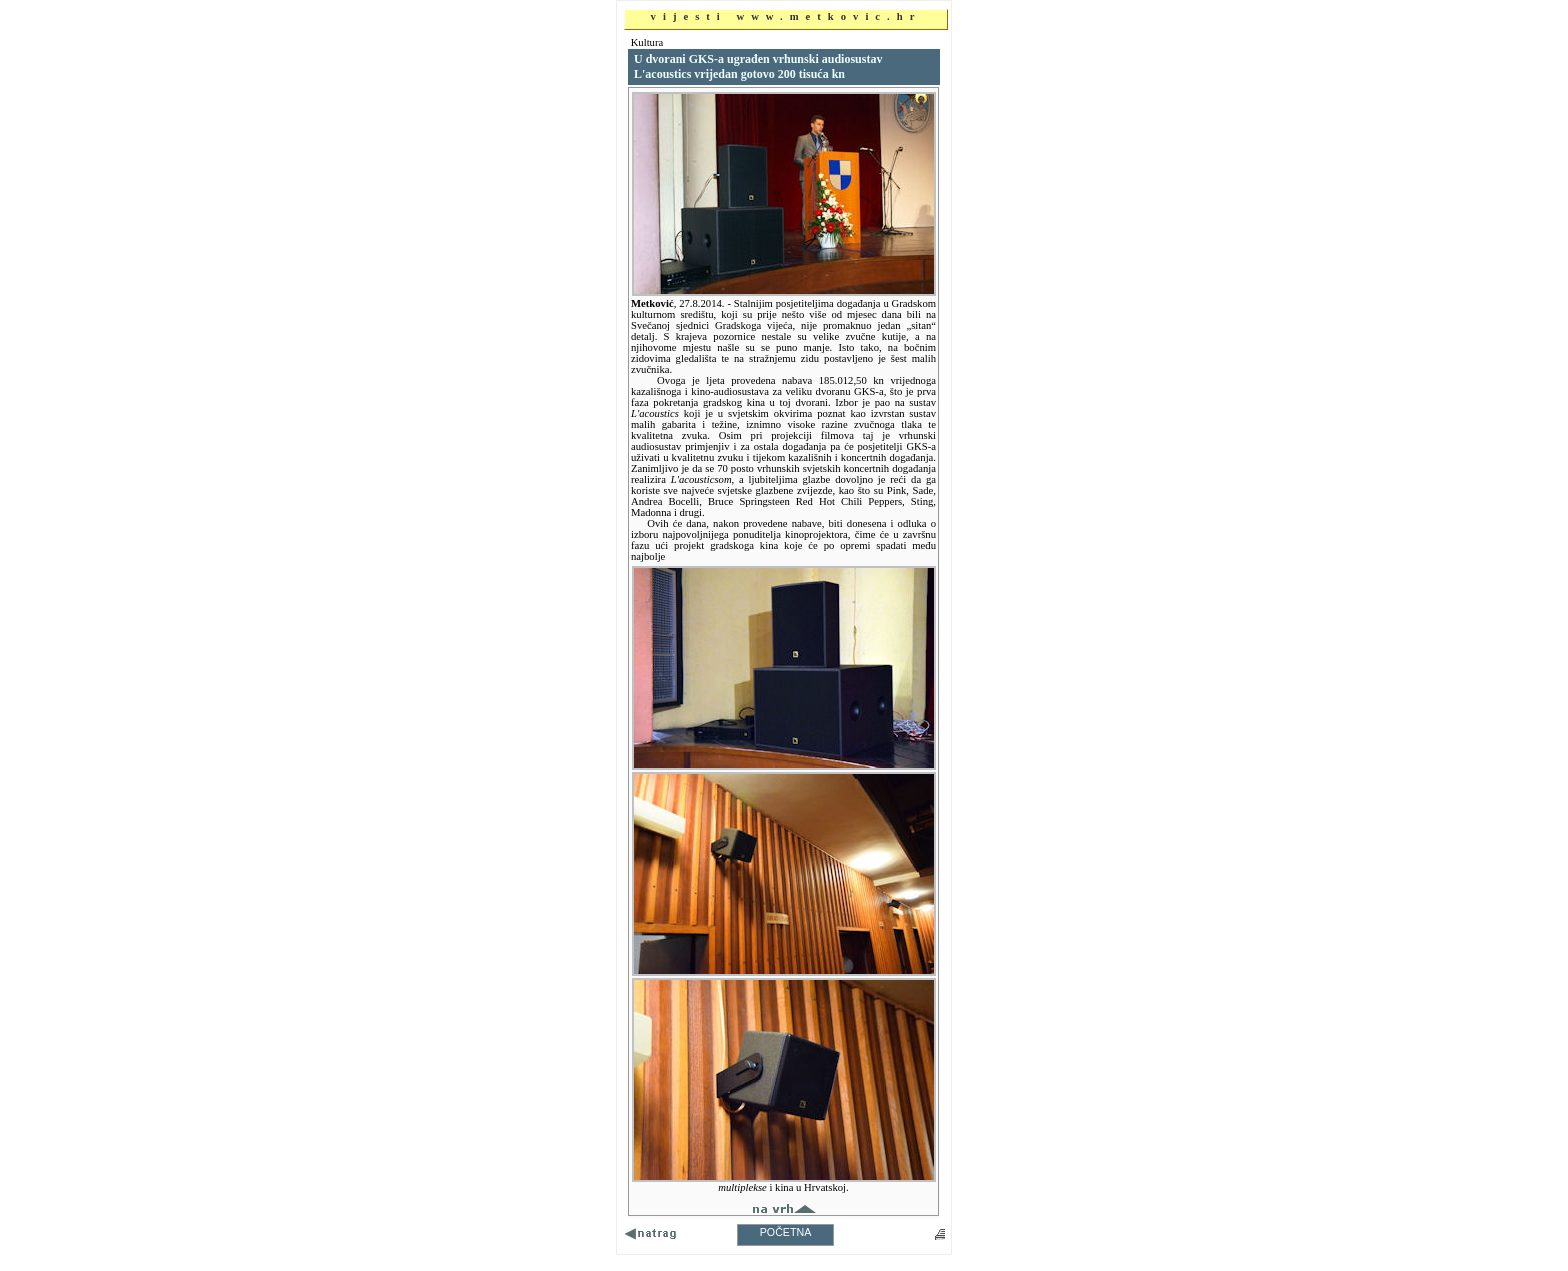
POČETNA (786, 1232)
